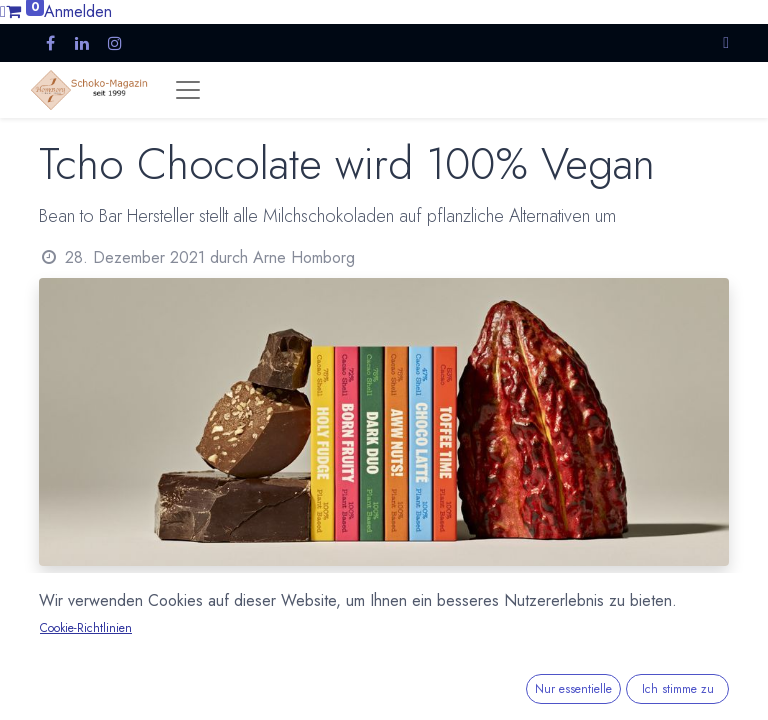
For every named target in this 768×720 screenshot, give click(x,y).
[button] (726, 42)
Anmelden (78, 11)
